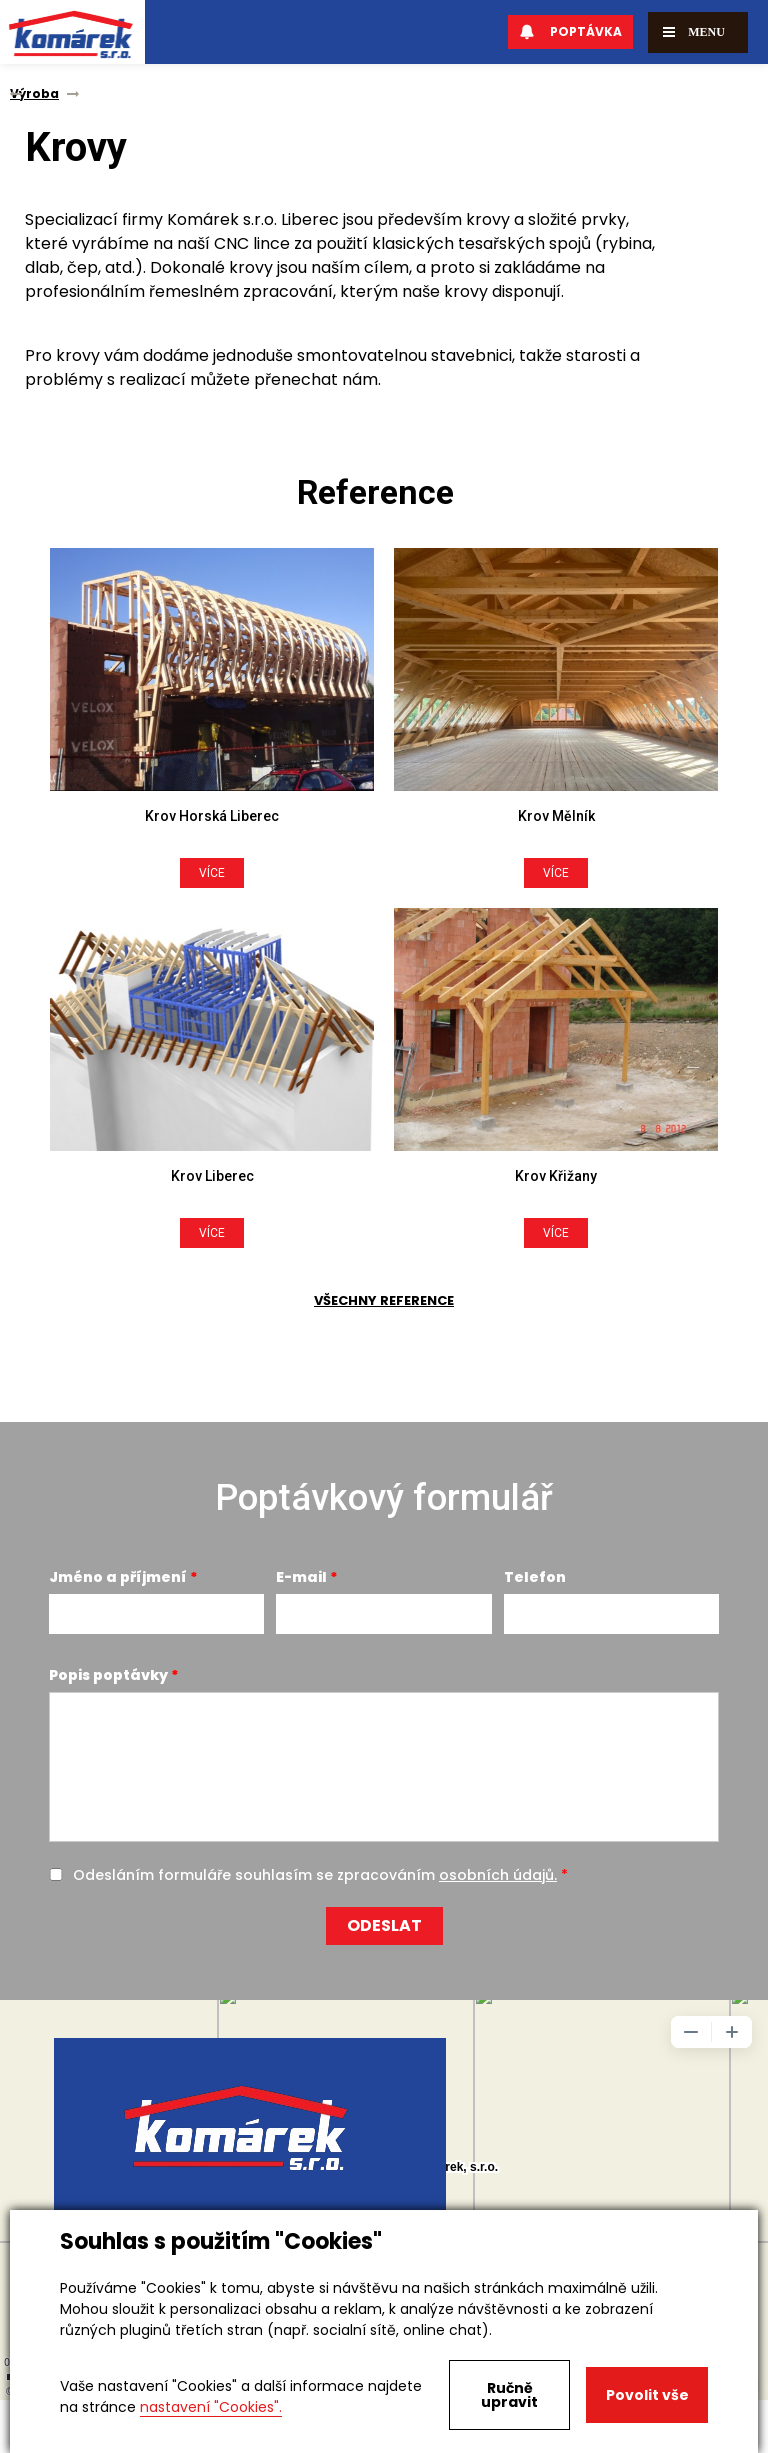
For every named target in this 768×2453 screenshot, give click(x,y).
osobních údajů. (498, 1875)
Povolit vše (647, 2395)
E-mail (301, 1577)
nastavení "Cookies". (211, 2407)
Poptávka (570, 31)
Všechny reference (384, 1300)
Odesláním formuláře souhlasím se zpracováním (315, 1875)
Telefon (535, 1577)
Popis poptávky (108, 1675)
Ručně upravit (509, 2395)
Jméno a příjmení (118, 1577)
